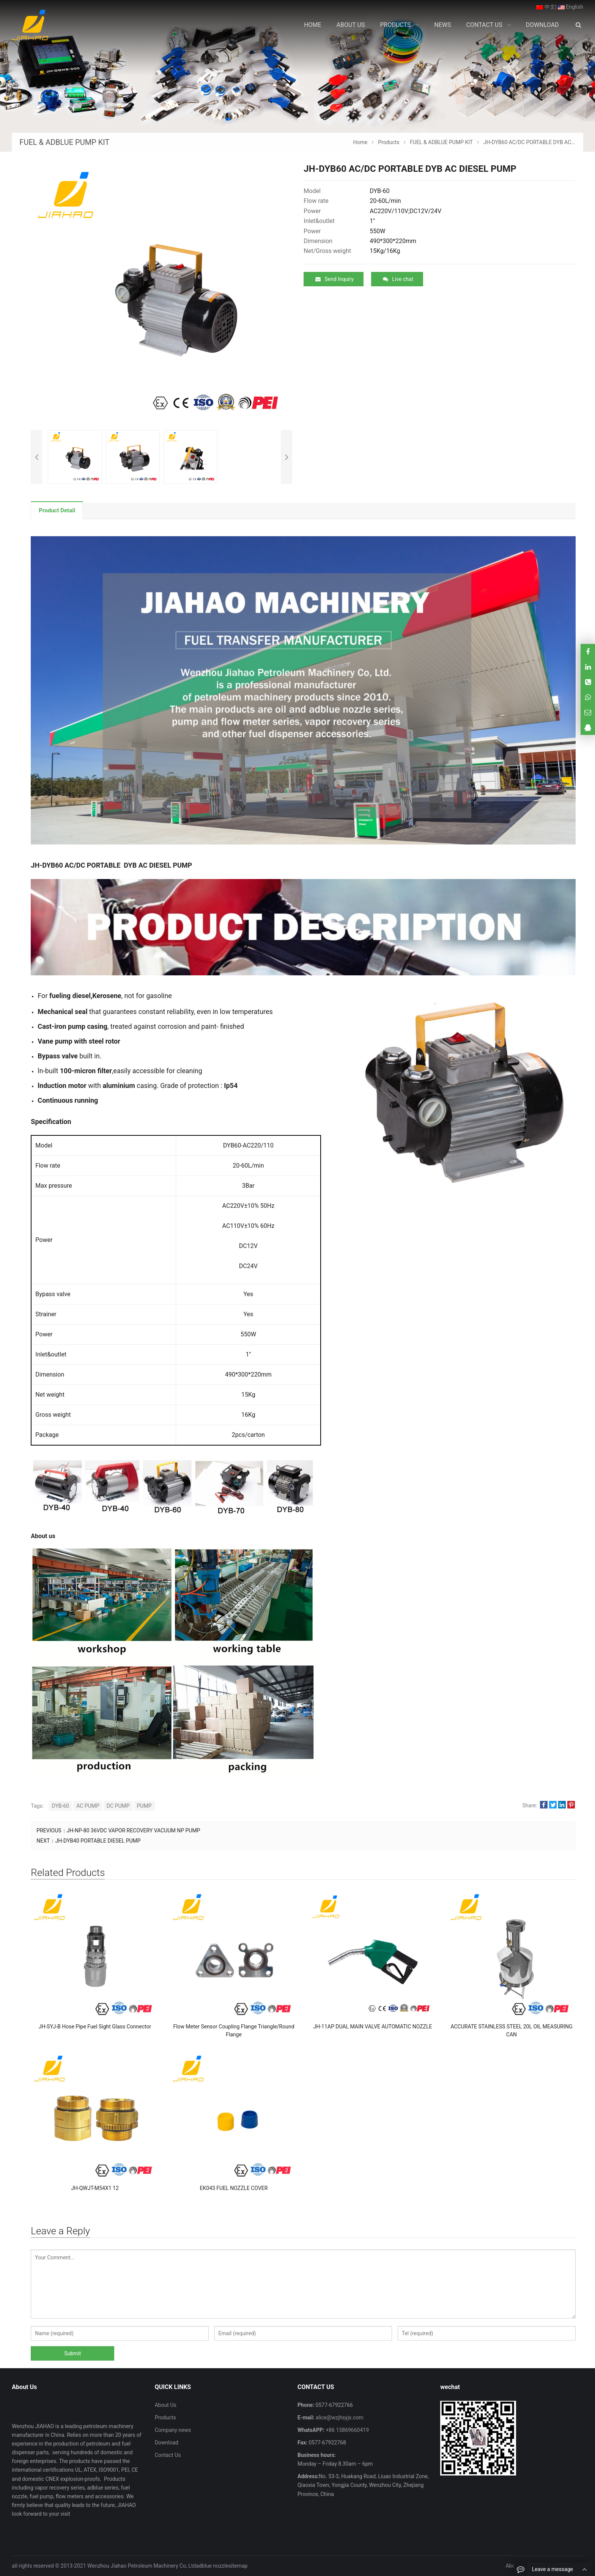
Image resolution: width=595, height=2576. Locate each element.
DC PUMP (118, 1806)
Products (165, 2417)
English (570, 7)
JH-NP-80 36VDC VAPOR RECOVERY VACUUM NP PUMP (133, 1830)
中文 (545, 7)
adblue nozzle (212, 2566)
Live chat (398, 279)
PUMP (144, 1806)
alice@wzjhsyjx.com (338, 2417)
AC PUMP (87, 1806)
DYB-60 (60, 1806)
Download (166, 2442)
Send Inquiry (334, 279)
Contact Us (168, 2455)
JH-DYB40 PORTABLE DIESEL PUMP (97, 1841)
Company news (173, 2430)
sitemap (237, 2566)
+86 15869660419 (346, 2430)
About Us (165, 2405)
